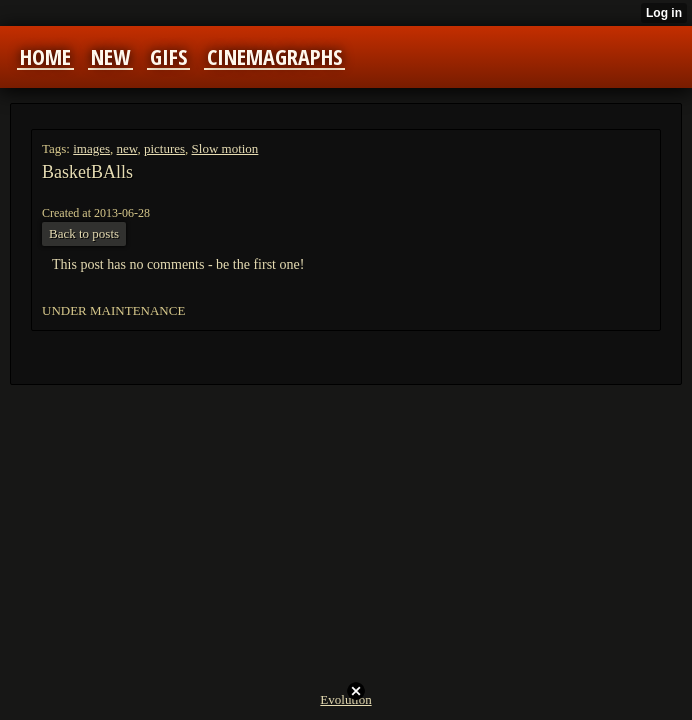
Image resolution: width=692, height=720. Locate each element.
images (91, 148)
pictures (164, 148)
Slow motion (225, 148)
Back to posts (84, 233)
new (127, 148)
